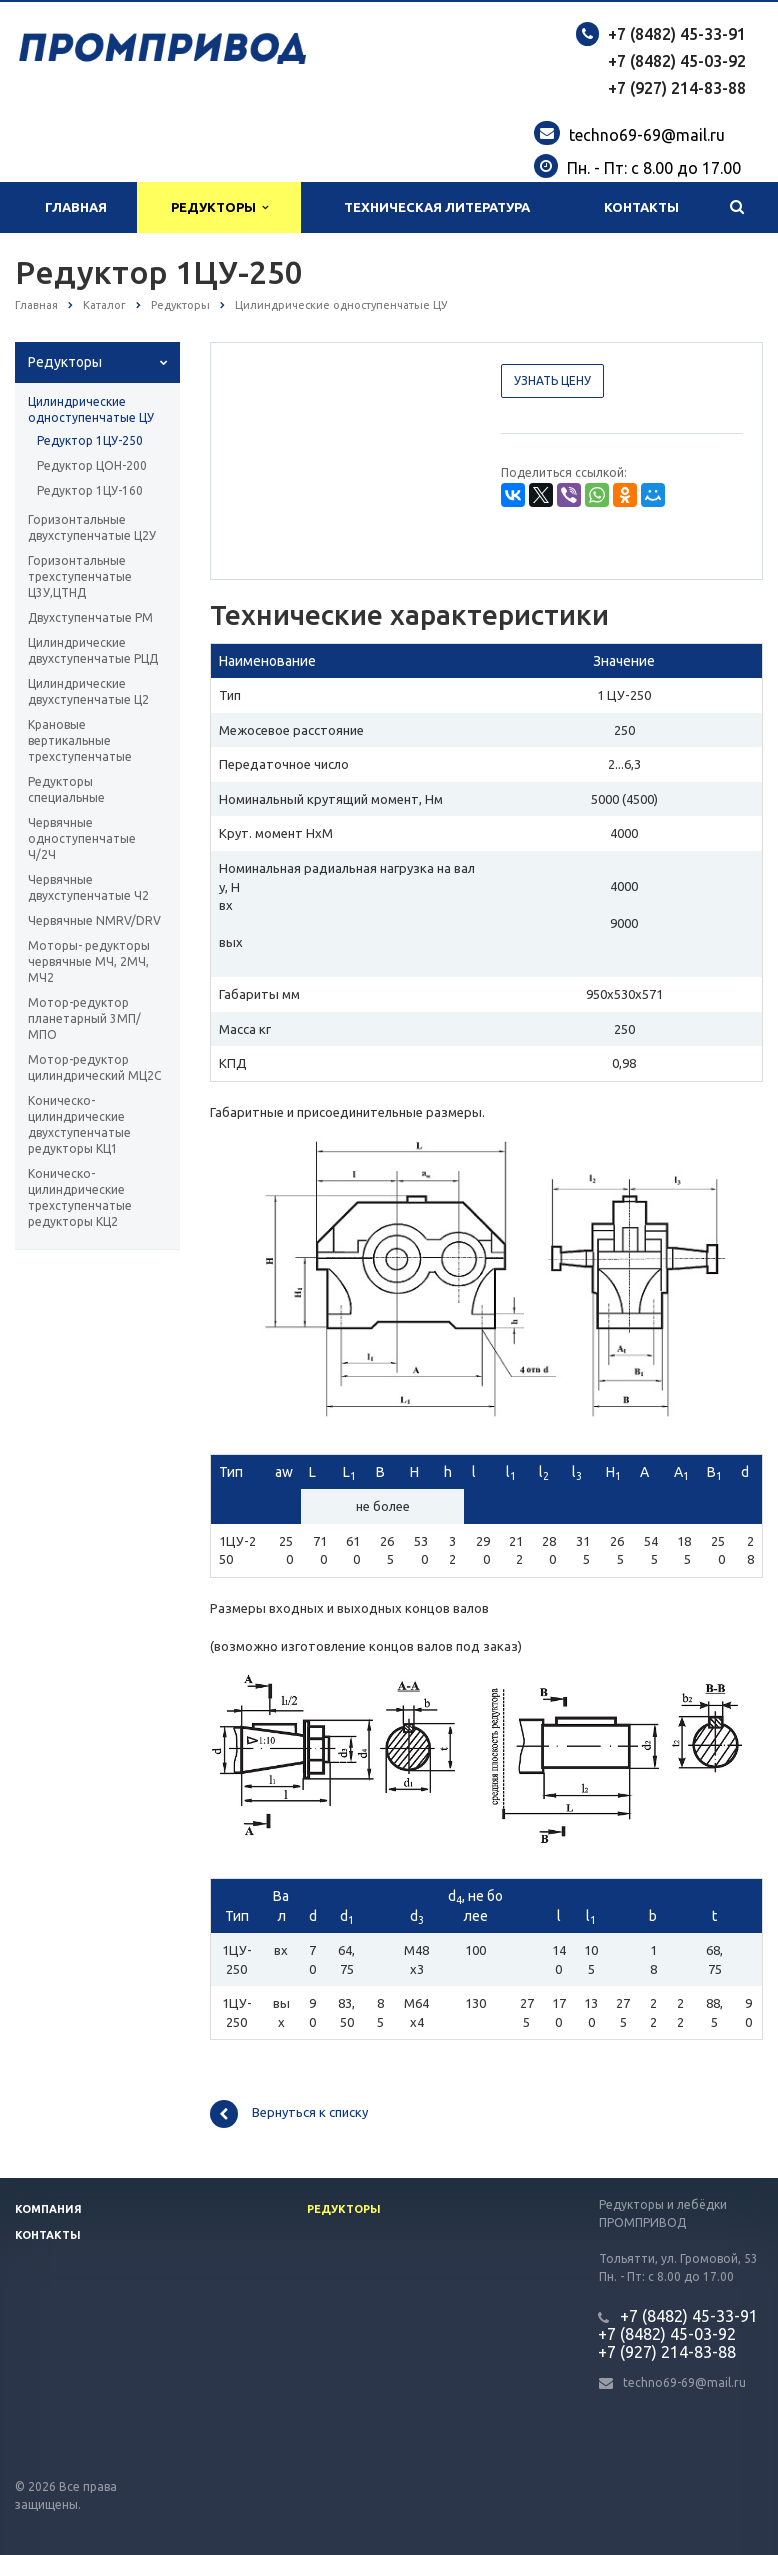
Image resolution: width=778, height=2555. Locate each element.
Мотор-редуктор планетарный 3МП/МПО (84, 1018)
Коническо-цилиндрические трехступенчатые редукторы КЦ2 (80, 1197)
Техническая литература (437, 207)
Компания (48, 2209)
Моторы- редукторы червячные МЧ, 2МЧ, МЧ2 (89, 961)
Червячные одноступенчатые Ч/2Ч (82, 838)
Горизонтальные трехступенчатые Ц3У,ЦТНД (80, 576)
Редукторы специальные (66, 789)
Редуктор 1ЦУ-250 (90, 440)
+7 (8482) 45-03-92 (677, 61)
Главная (76, 207)
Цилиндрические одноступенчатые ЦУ (91, 409)
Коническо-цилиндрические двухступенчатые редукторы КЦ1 (79, 1124)
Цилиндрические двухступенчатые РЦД (93, 650)
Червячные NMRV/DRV (94, 920)
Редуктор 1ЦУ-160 (90, 490)
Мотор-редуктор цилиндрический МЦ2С (94, 1067)
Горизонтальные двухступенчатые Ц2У (92, 527)
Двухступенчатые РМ (90, 617)
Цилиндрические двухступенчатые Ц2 (88, 691)
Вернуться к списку (289, 2114)
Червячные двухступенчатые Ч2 (88, 887)
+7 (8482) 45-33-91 (677, 34)
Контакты (641, 207)
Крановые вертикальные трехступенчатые (80, 740)
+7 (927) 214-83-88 (677, 88)
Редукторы (219, 207)
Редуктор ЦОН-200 (92, 465)
